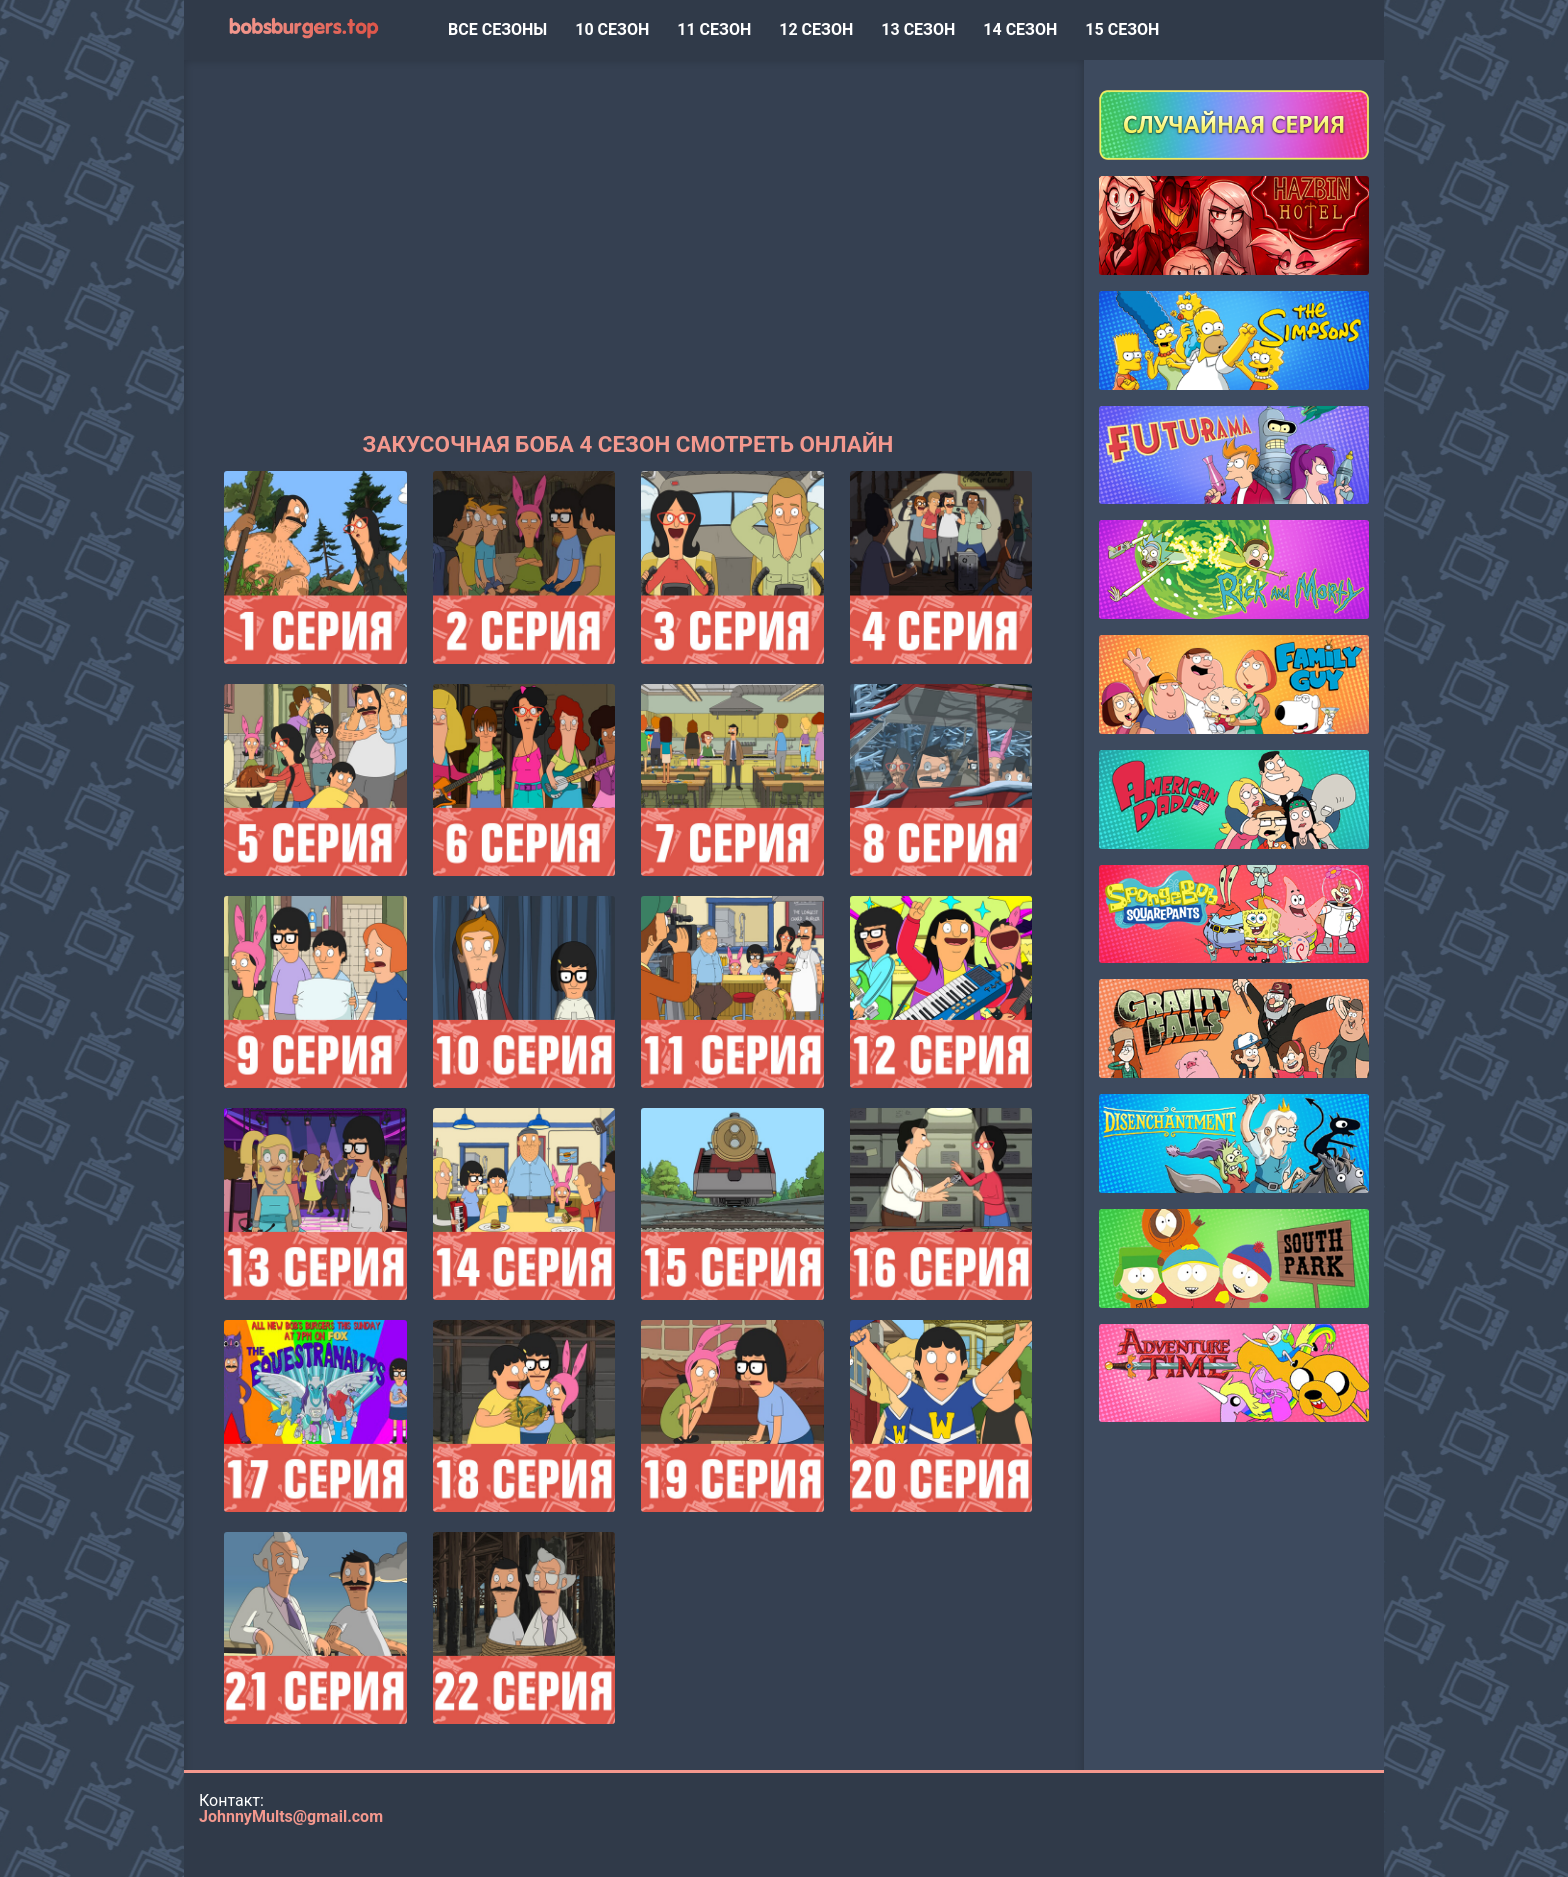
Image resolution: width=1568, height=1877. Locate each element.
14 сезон (1020, 29)
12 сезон (816, 29)
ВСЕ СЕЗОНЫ (497, 29)
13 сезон (918, 29)
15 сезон (1122, 29)
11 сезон (714, 29)
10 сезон (612, 29)
